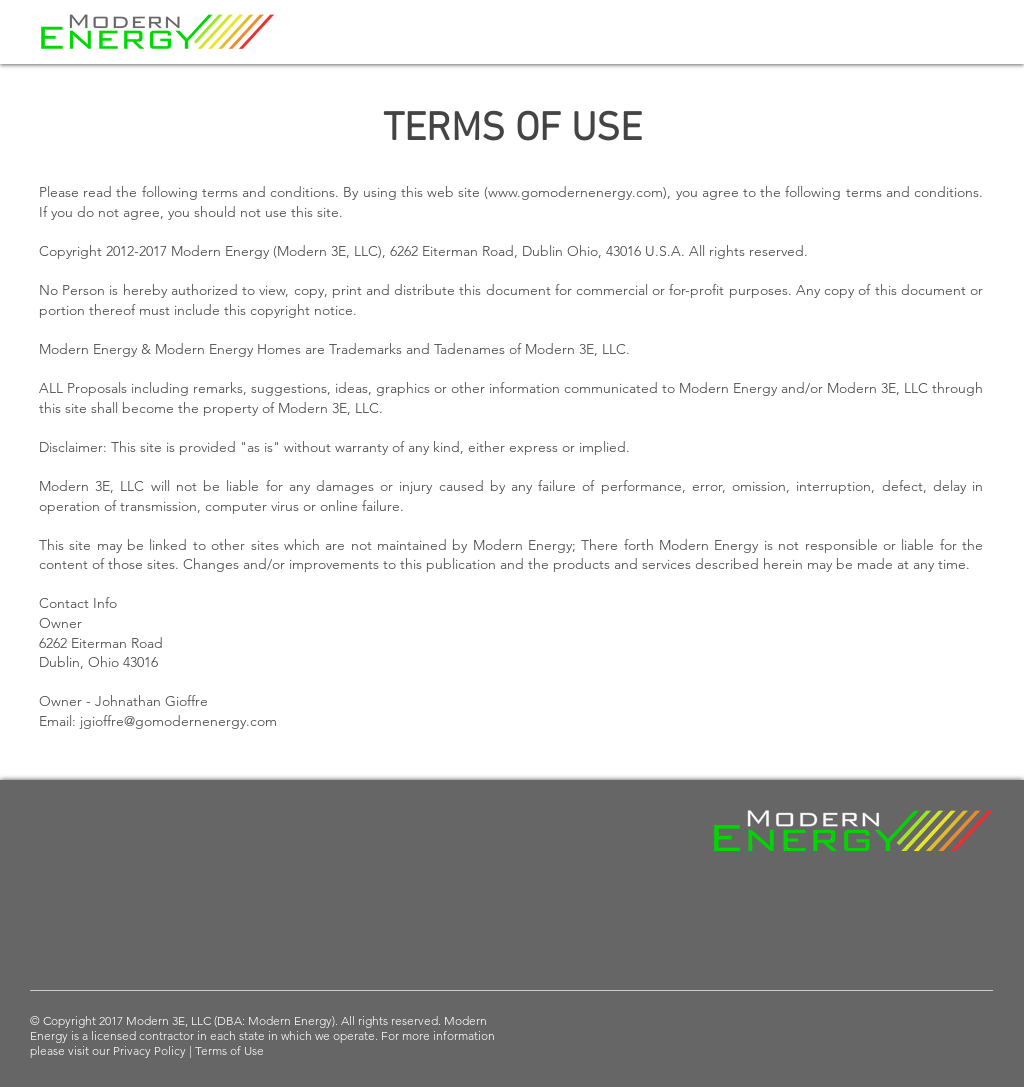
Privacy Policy (151, 1050)
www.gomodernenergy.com (575, 192)
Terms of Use (229, 1050)
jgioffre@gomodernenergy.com (178, 721)
